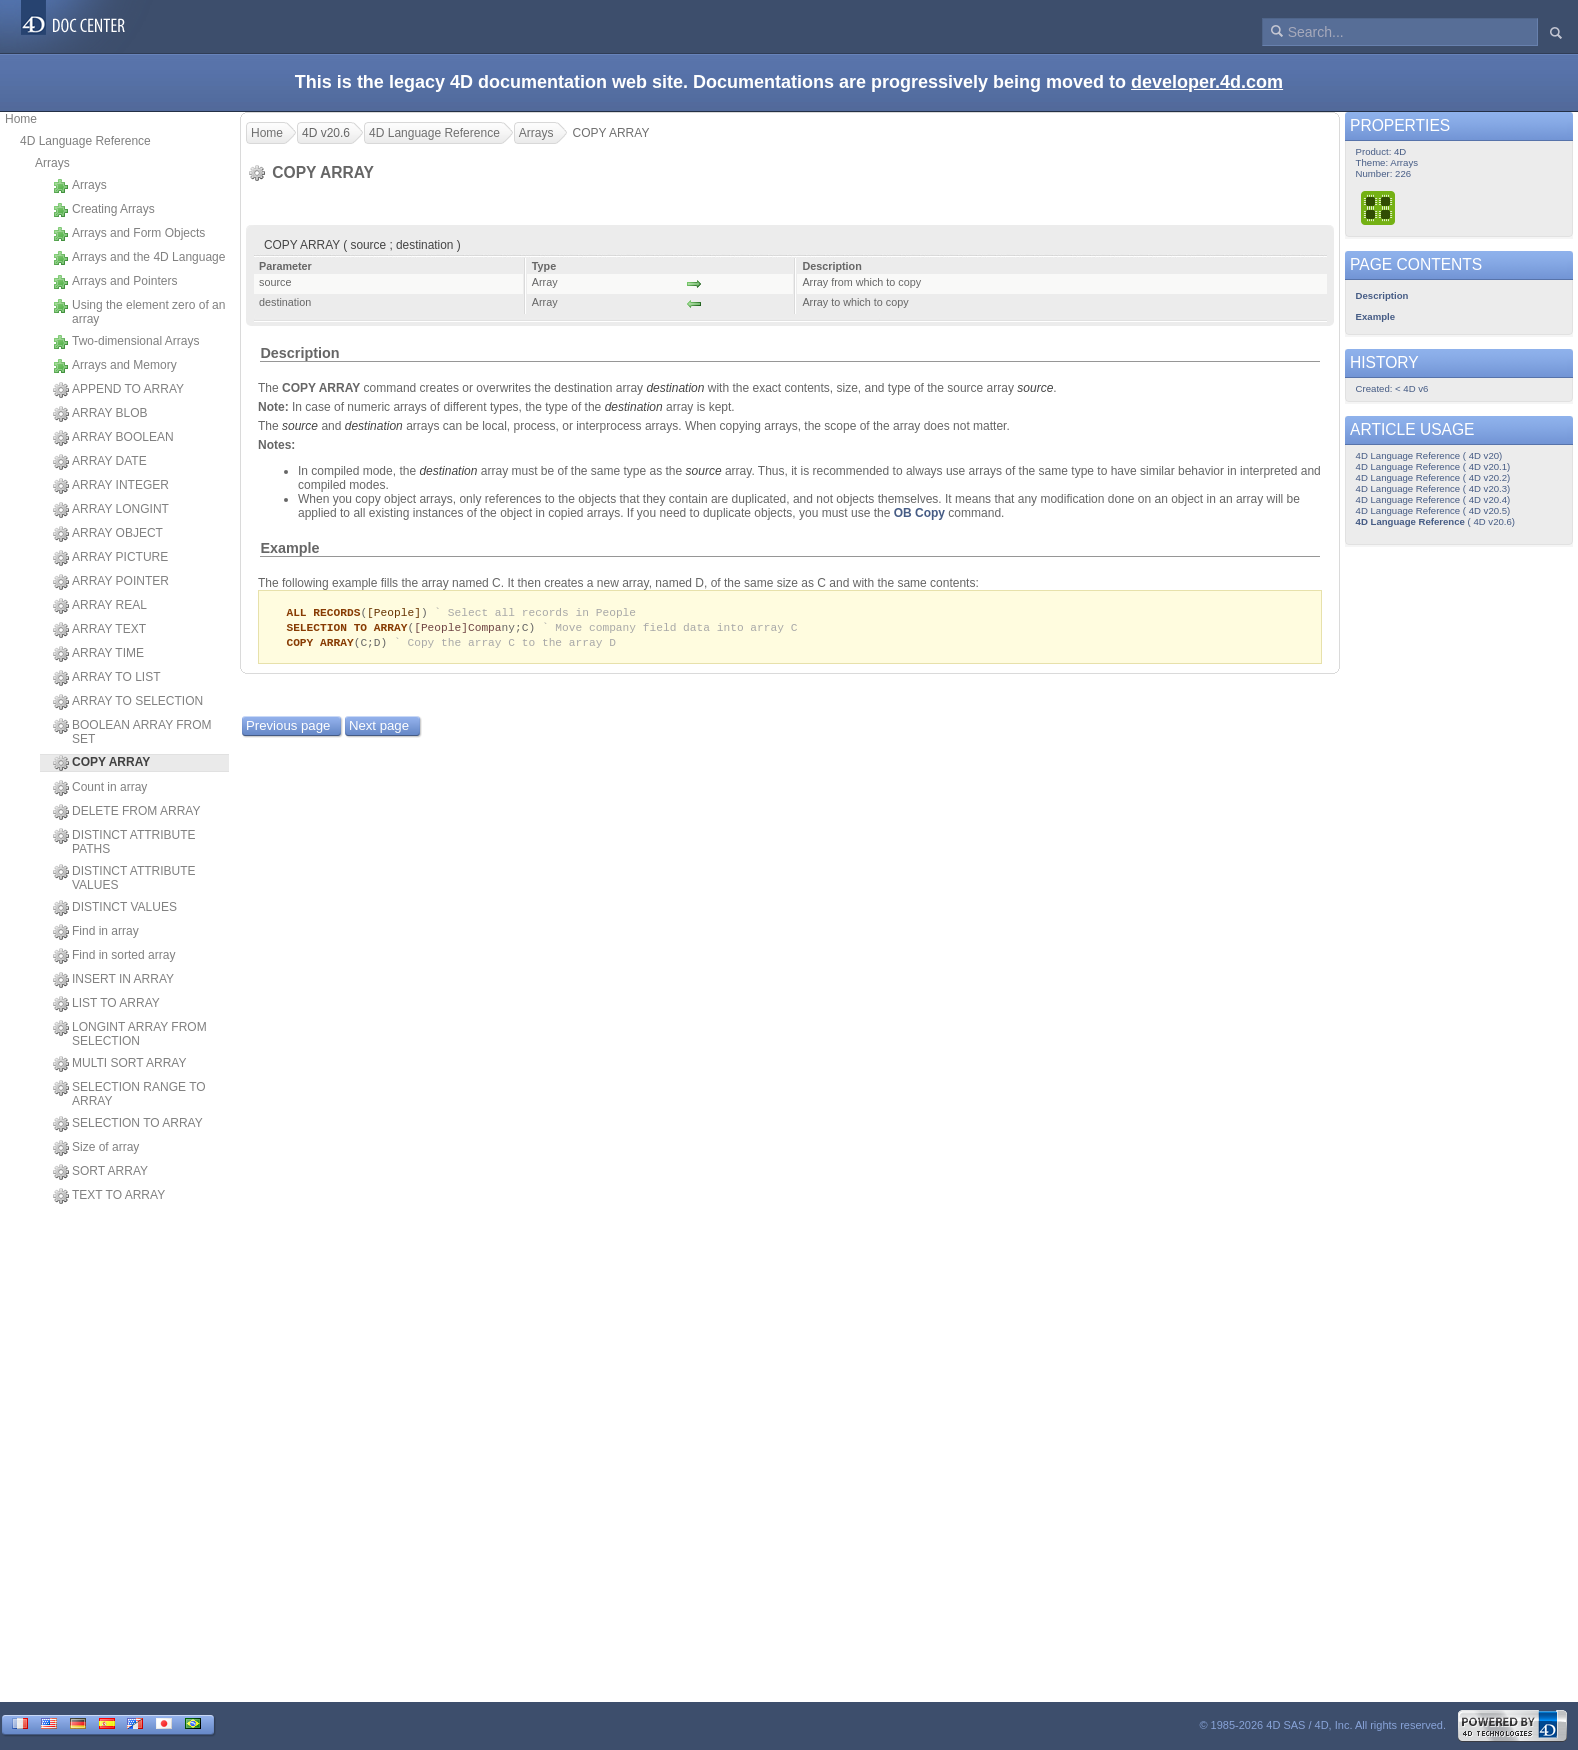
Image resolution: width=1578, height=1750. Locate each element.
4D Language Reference (85, 141)
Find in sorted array (114, 956)
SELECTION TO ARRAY (128, 1124)
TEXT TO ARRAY (109, 1196)
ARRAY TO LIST (106, 678)
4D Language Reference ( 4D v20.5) (1433, 510)
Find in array (96, 932)
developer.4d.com (1207, 82)
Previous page (288, 728)
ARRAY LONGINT (111, 510)
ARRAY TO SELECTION (128, 702)
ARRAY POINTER (111, 582)
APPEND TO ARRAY (118, 390)
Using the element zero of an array (139, 312)
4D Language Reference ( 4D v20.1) (1433, 466)
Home (21, 119)
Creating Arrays (104, 210)
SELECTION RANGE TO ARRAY (129, 1094)
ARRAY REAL (100, 606)
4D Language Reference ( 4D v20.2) (1433, 477)
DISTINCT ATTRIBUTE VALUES (124, 878)
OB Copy (919, 513)
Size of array (96, 1148)
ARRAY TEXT (99, 630)
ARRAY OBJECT (108, 534)
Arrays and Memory (115, 366)
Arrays (52, 163)
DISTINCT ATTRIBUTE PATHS (124, 842)
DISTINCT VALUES (115, 908)
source (1035, 388)
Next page (379, 728)
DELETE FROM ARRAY (126, 812)
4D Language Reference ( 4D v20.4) (1433, 499)
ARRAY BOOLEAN (113, 438)
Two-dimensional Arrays (126, 342)
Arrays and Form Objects (129, 234)
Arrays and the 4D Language (139, 258)
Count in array (100, 788)
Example (289, 548)
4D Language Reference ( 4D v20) (1429, 455)
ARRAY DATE (100, 462)
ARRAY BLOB (100, 414)
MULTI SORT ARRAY (119, 1064)
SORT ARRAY (100, 1172)
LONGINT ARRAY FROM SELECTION (130, 1034)
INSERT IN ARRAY (113, 980)
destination (675, 388)
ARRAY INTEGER (111, 486)
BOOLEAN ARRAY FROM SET (132, 732)
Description (299, 353)
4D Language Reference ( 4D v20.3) (1433, 488)
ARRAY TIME (98, 654)
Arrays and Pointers (115, 282)
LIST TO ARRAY (106, 1004)
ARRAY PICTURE (110, 558)
